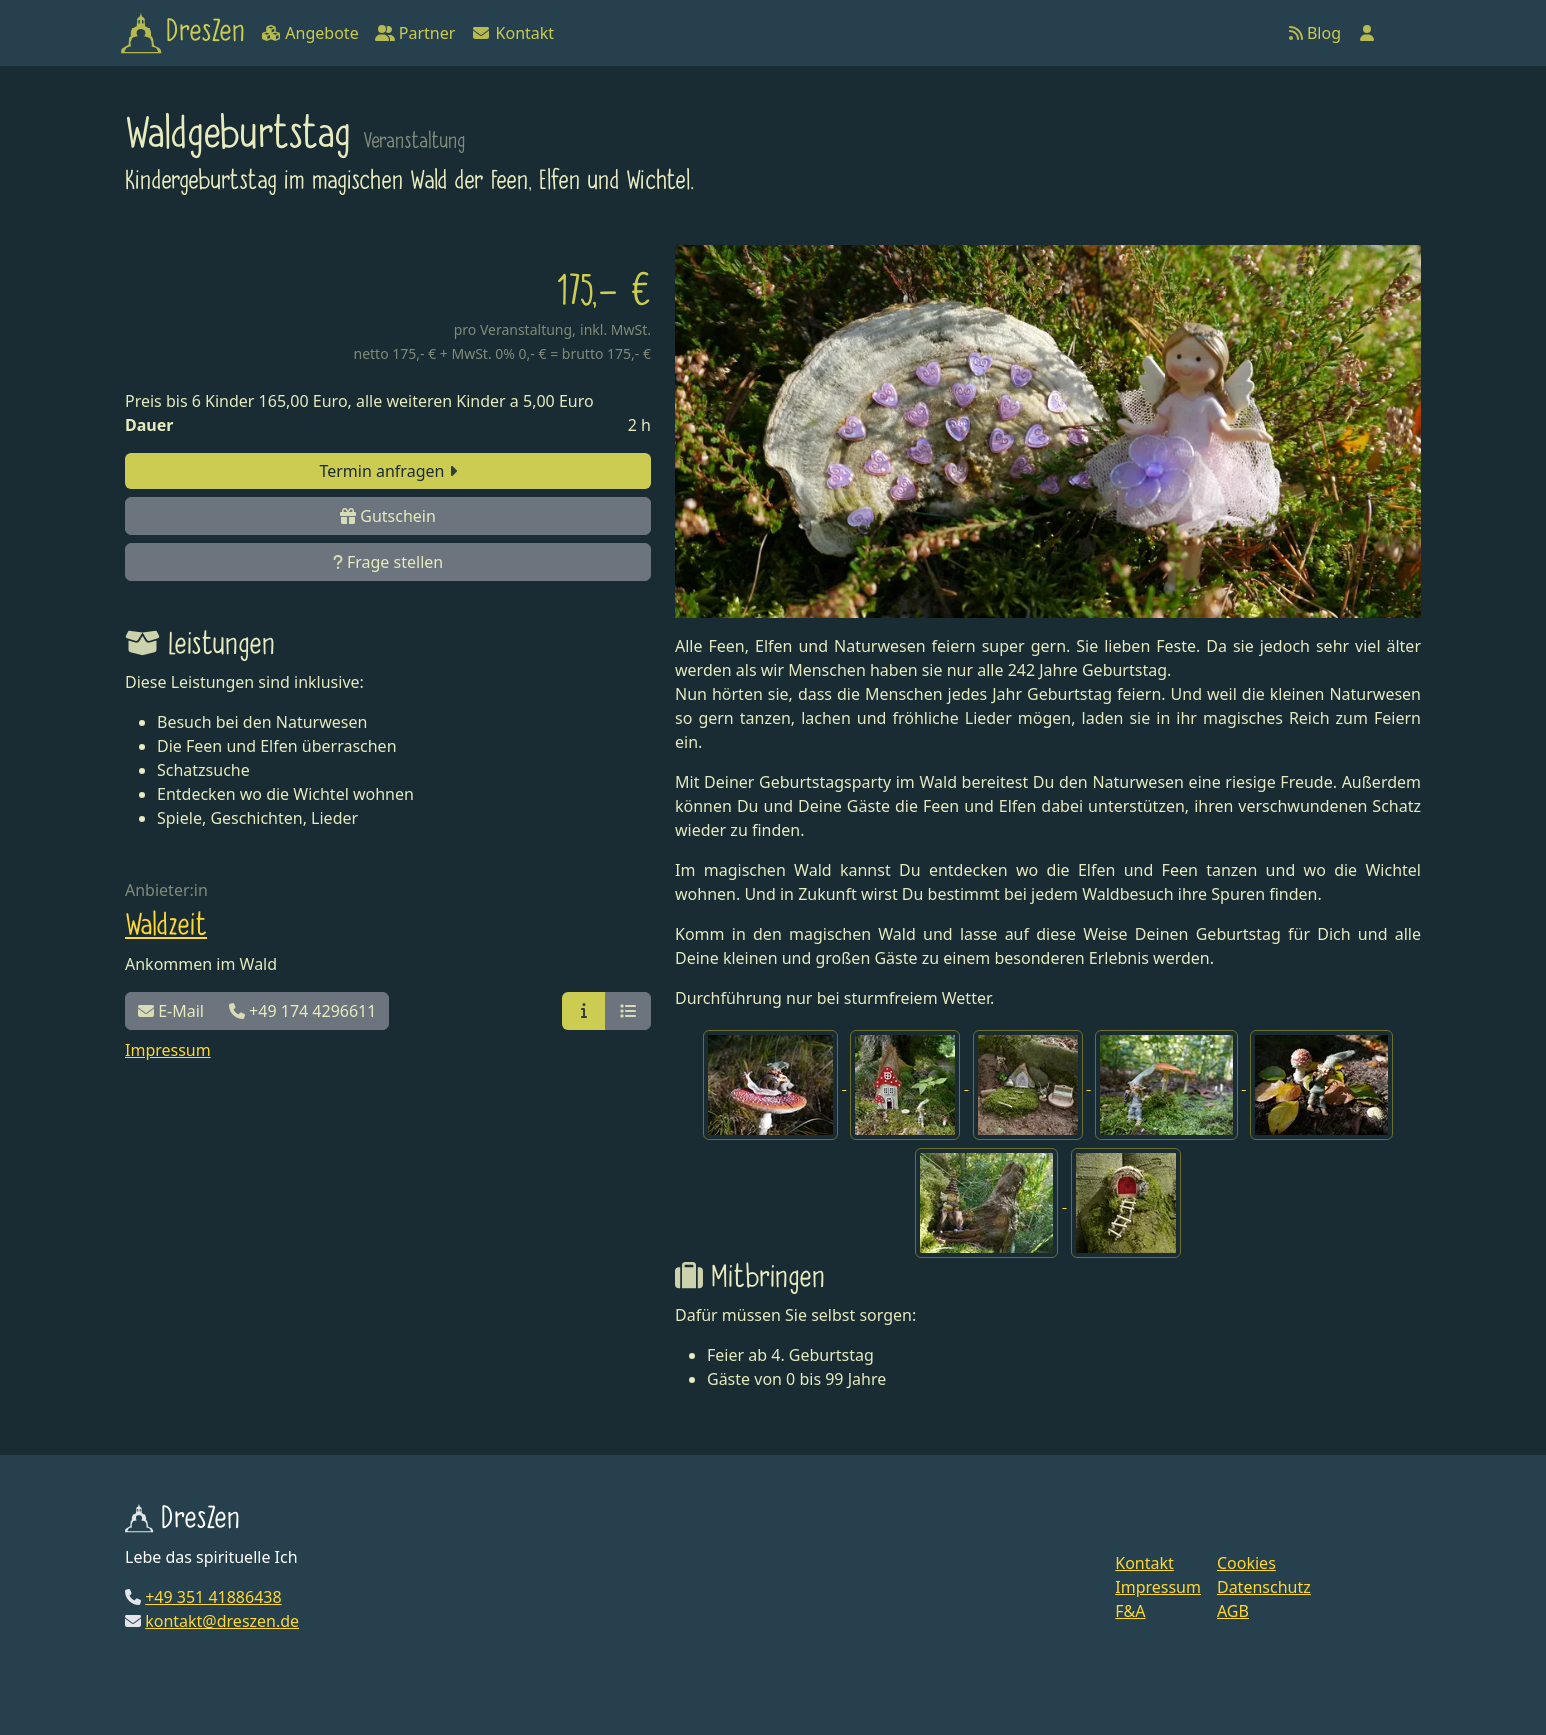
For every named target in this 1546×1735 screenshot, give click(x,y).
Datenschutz (1264, 1587)
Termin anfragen (387, 471)
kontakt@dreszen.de (222, 1621)
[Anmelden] (1367, 33)
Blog (1315, 33)
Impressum (168, 1050)
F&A (1130, 1611)
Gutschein (388, 516)
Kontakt (512, 33)
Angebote (309, 33)
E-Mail (171, 1011)
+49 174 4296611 (302, 1011)
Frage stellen (388, 562)
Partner (415, 33)
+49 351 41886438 (213, 1597)
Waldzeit (166, 926)
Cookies (1246, 1563)
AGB (1233, 1611)
